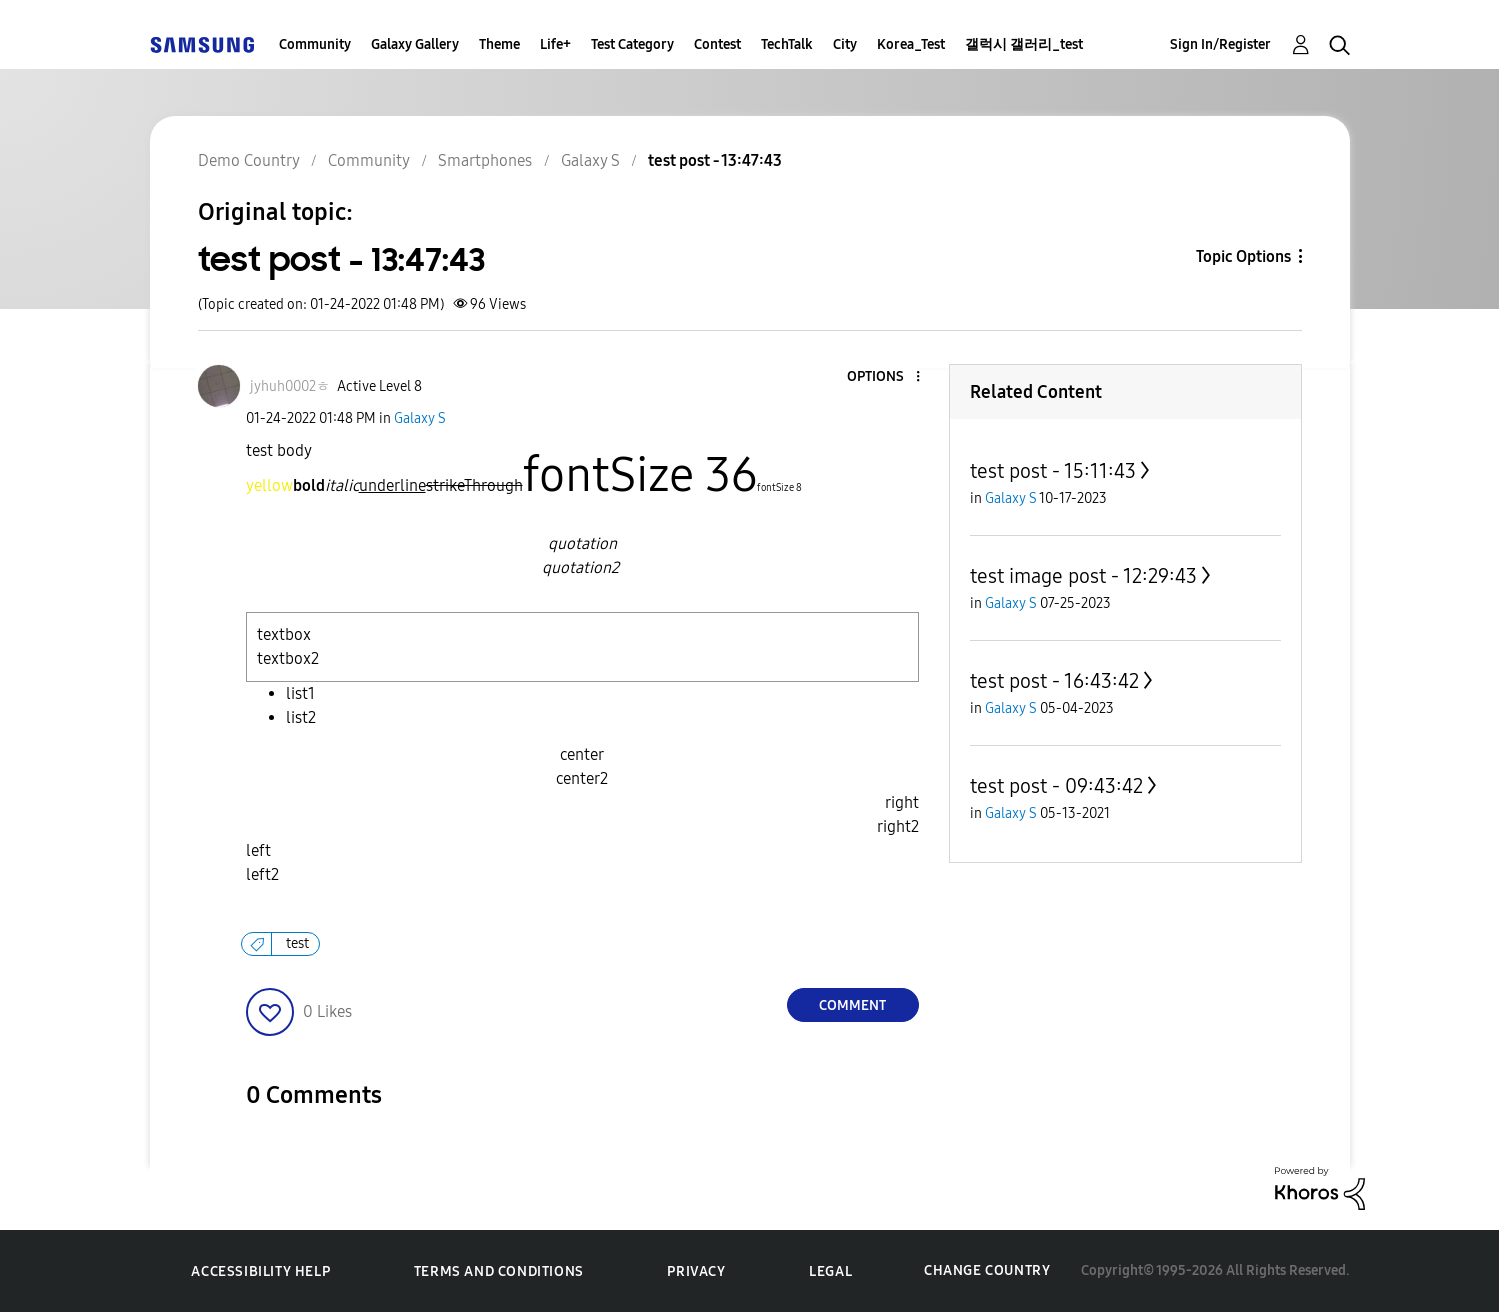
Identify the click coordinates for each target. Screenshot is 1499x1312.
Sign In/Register (1220, 44)
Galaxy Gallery (415, 44)
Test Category (632, 44)
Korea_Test (911, 44)
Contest (717, 44)
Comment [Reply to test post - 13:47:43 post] (852, 1005)
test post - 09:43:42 (1056, 786)
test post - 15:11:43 (1053, 471)
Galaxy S (420, 418)
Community (315, 44)
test (297, 943)
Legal (830, 1271)
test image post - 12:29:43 (1083, 576)
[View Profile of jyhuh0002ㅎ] (290, 386)
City (845, 44)
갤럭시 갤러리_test (1024, 44)
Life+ (555, 44)
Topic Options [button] (1243, 256)
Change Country (987, 1270)
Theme (499, 44)
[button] (884, 377)
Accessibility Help (260, 1271)
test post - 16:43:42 (1054, 681)
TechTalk (787, 44)
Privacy (696, 1271)
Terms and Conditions (499, 1271)
